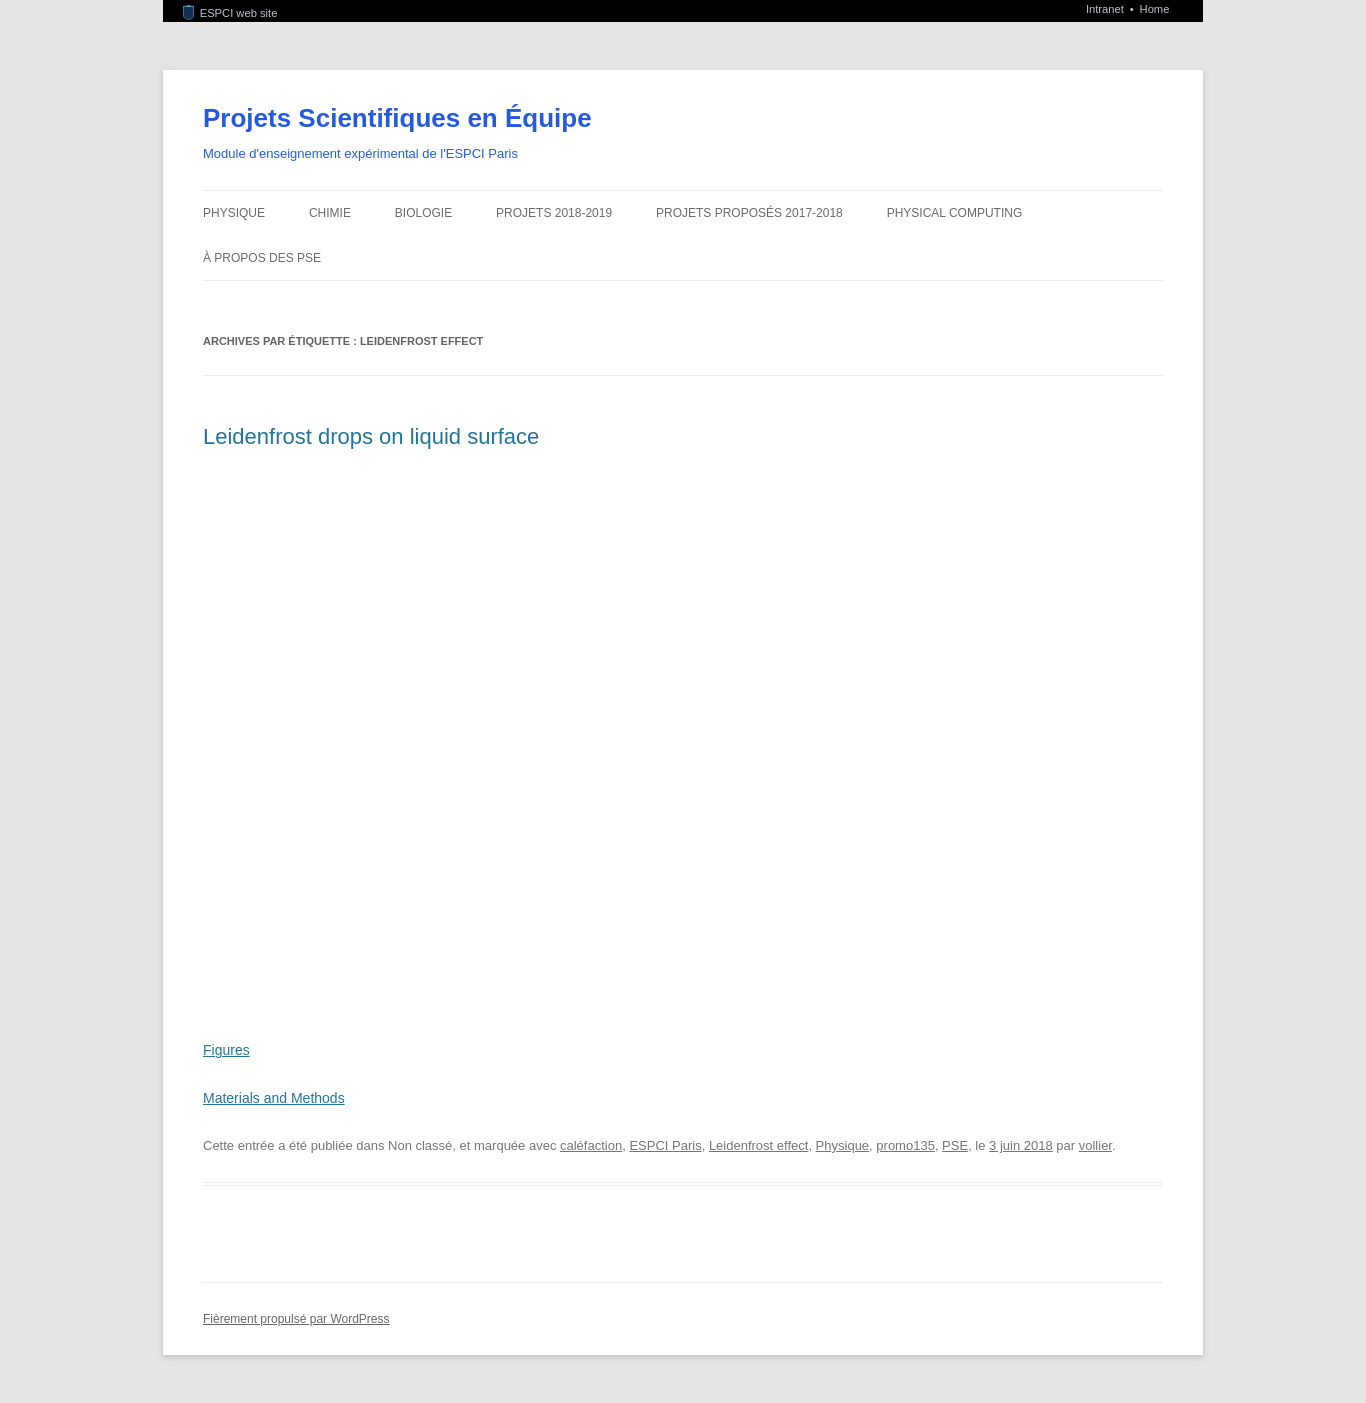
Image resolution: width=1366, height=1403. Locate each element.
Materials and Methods (274, 1098)
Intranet (1106, 9)
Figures (226, 1050)
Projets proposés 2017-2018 (749, 213)
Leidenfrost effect (759, 1145)
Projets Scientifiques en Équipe (397, 118)
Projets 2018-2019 (554, 213)
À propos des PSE (262, 258)
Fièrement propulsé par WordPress (296, 1319)
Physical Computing (955, 213)
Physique (234, 213)
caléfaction (591, 1145)
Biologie (423, 213)
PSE (955, 1145)
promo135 (905, 1145)
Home (1155, 9)
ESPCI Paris (665, 1145)
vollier (1095, 1145)
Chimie (330, 213)
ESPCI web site (230, 13)
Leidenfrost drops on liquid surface (371, 436)
